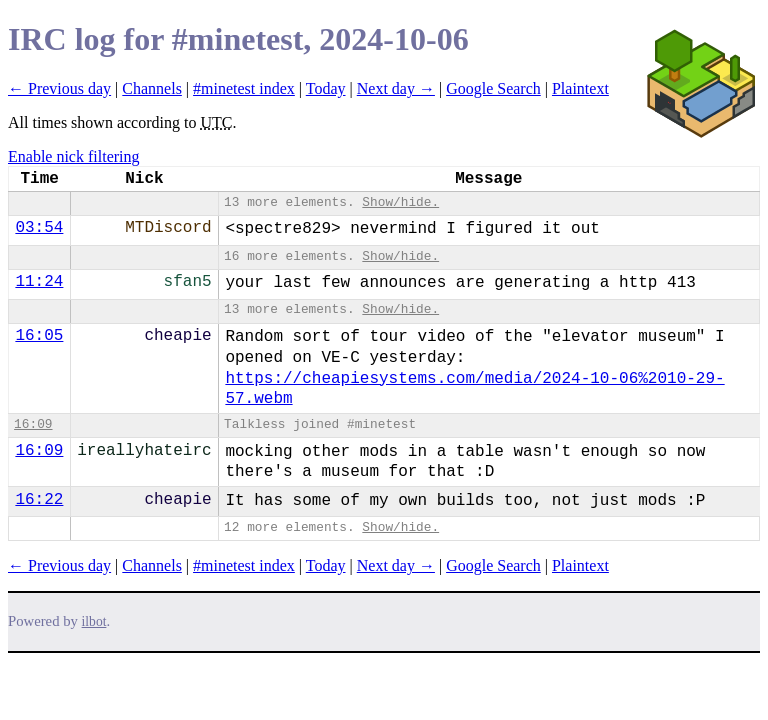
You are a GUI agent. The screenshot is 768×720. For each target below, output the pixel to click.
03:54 (39, 228)
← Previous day (59, 88)
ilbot (94, 621)
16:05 (39, 336)
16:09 (33, 424)
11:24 (39, 282)
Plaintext (580, 88)
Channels (152, 88)
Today (326, 88)
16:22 (39, 500)
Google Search (493, 88)
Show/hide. (400, 202)
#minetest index (244, 88)
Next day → (396, 88)
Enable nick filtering (74, 156)
